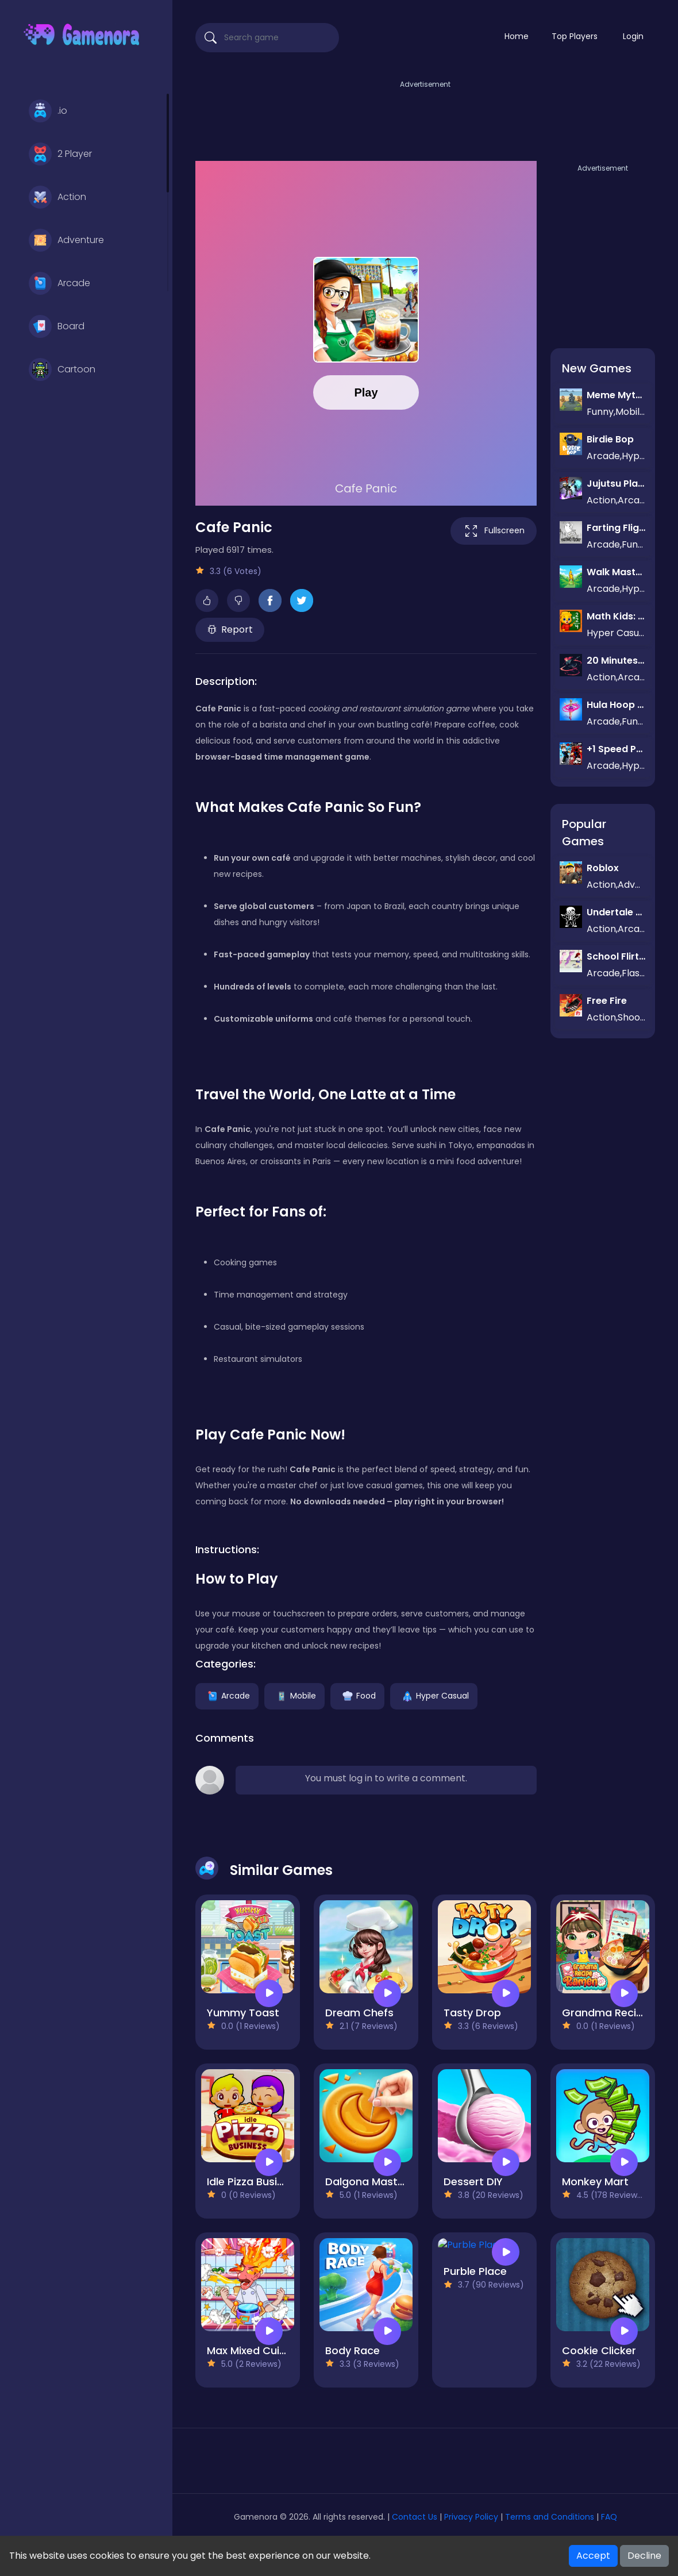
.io (48, 110)
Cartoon (62, 369)
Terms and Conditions (549, 2517)
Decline (644, 2555)
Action (57, 197)
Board (56, 326)
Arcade (59, 283)
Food (357, 1695)
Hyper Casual (434, 1695)
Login (633, 36)
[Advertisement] (425, 117)
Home (516, 36)
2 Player (60, 154)
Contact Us (416, 2517)
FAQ (609, 2517)
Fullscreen (494, 531)
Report (230, 629)
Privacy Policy (471, 2517)
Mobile (294, 1695)
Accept (593, 2555)
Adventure (66, 240)
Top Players (575, 36)
